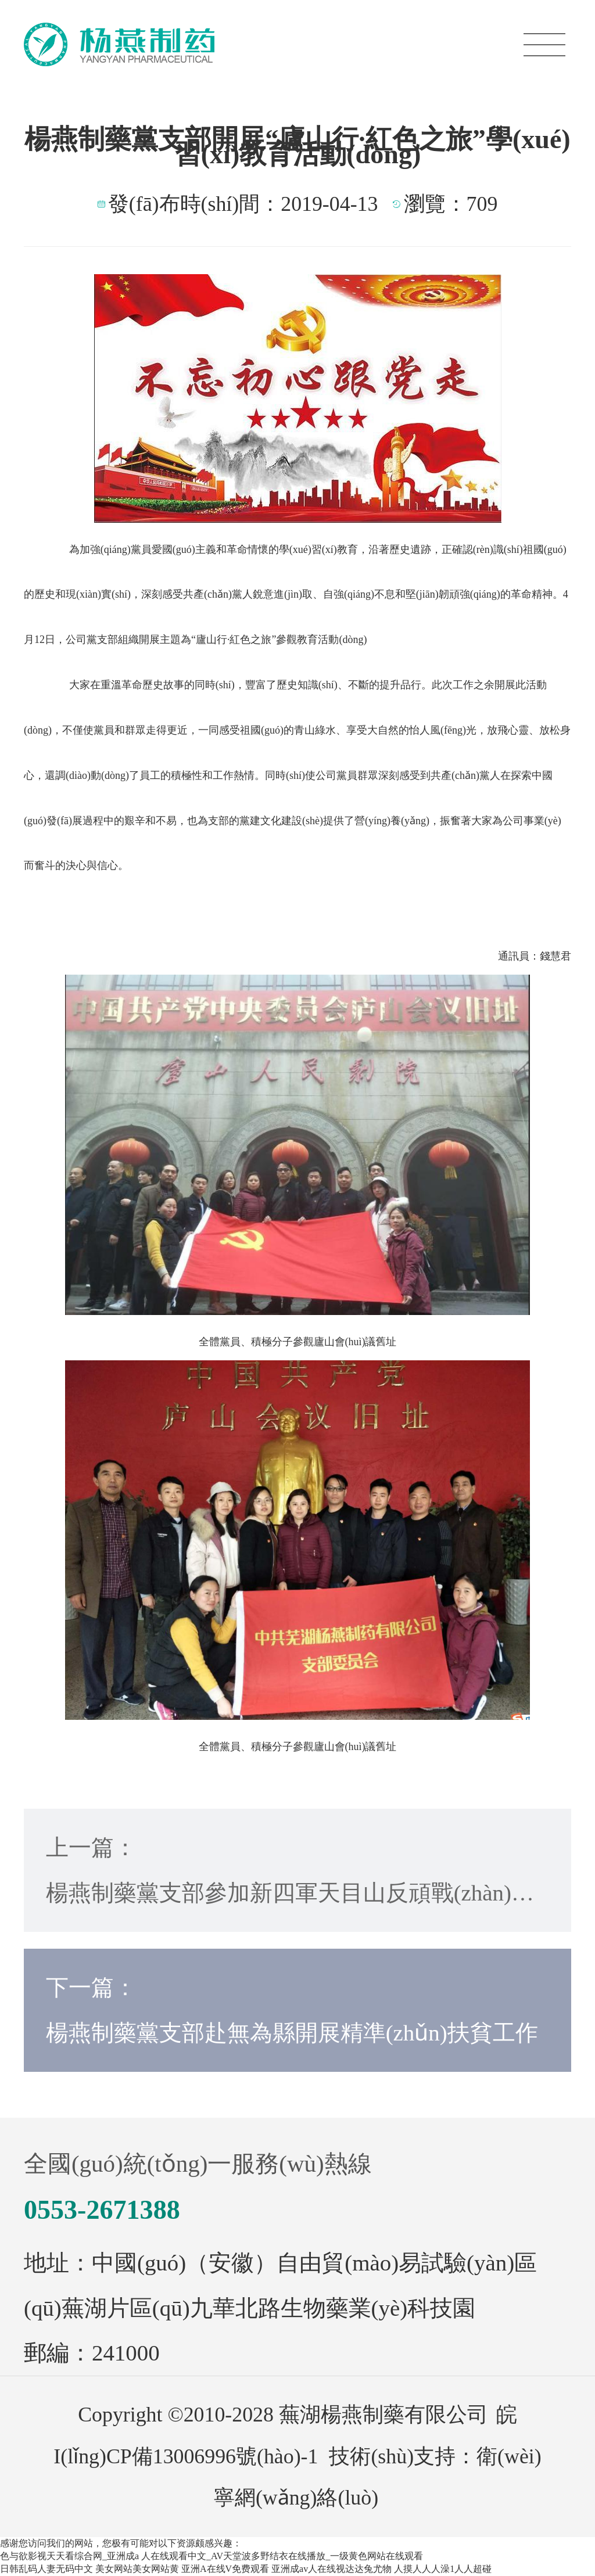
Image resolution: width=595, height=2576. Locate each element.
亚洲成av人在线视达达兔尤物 (331, 2569)
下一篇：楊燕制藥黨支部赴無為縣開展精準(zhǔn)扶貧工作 (292, 2010)
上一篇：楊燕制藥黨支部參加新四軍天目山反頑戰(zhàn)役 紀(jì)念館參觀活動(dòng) (290, 1875)
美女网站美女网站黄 (137, 2569)
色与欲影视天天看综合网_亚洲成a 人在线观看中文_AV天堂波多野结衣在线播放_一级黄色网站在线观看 (211, 2556)
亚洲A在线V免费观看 (225, 2569)
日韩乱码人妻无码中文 (46, 2569)
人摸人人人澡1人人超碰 (443, 2569)
